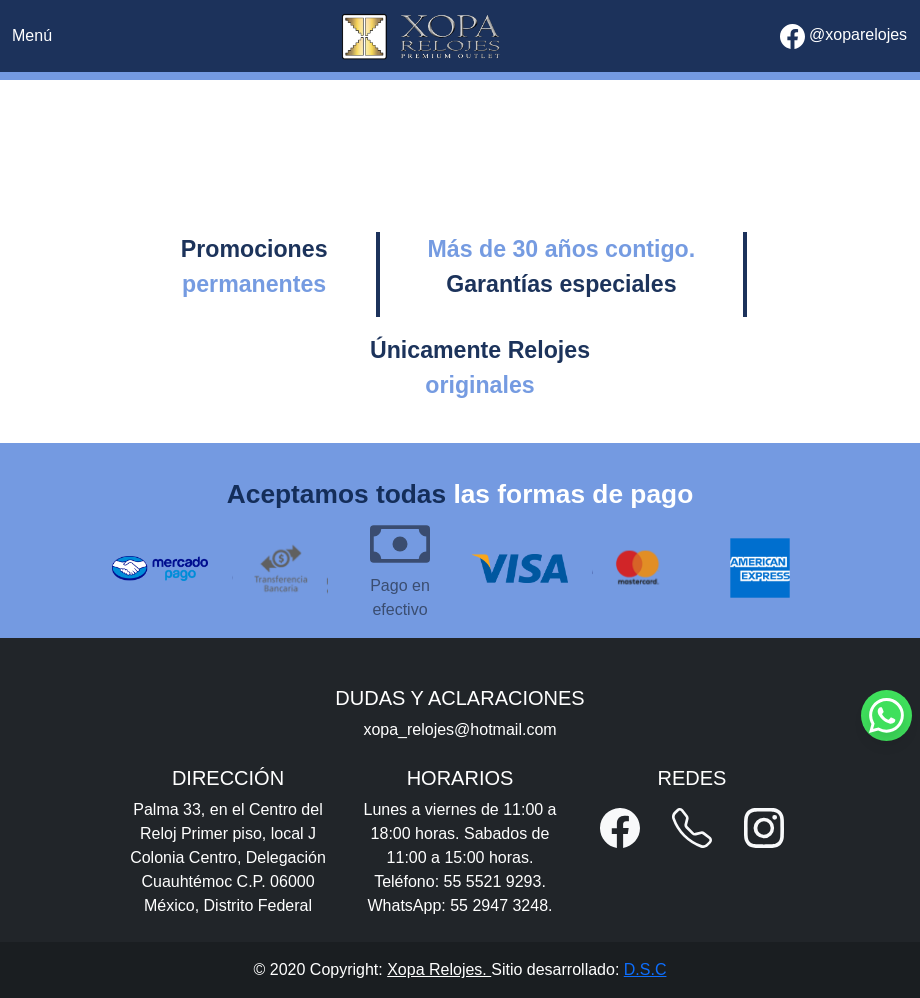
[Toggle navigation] (32, 36)
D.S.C (645, 969)
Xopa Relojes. (439, 969)
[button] (620, 828)
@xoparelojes (844, 36)
